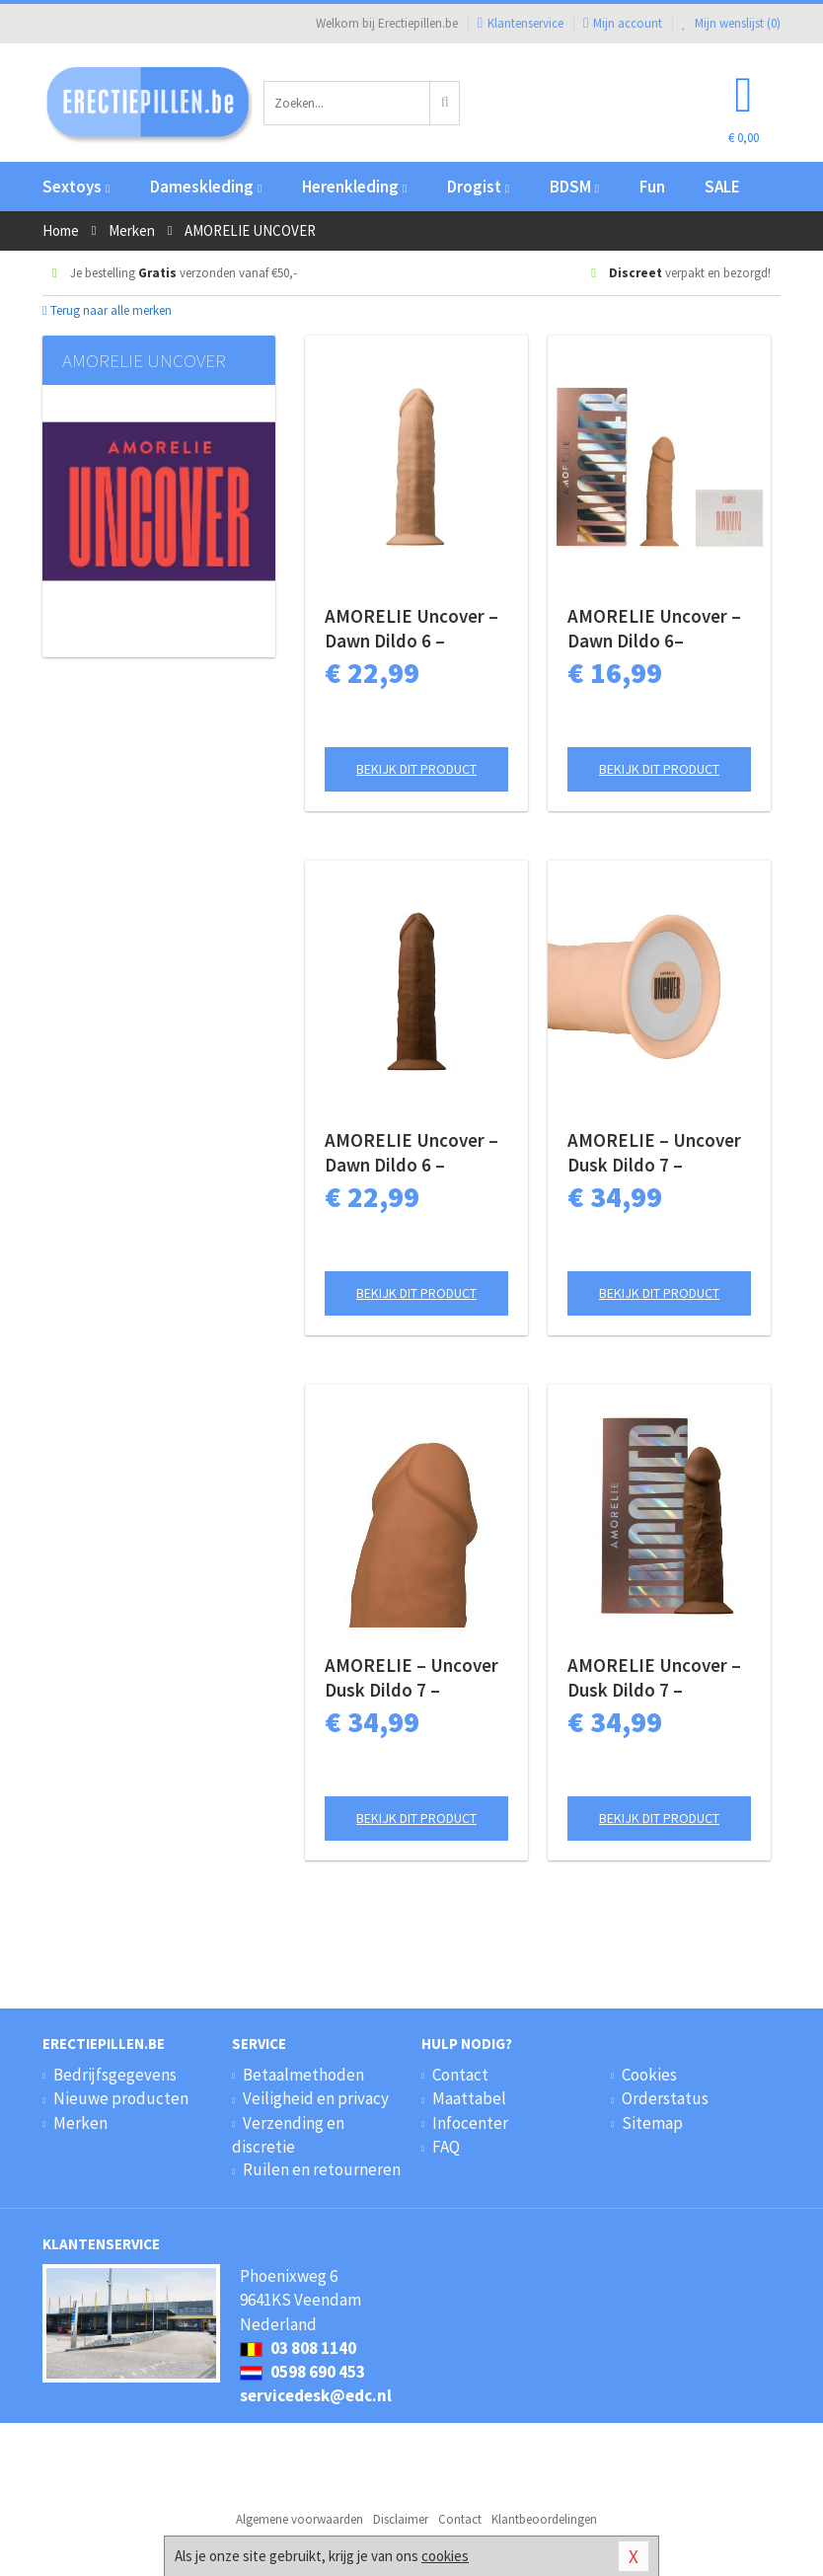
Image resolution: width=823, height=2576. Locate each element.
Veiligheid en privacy (316, 2098)
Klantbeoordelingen (544, 2519)
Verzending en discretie (288, 2135)
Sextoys (76, 186)
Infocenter (470, 2123)
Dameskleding (206, 186)
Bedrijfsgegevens (115, 2074)
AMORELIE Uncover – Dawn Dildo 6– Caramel (654, 628)
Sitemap (652, 2123)
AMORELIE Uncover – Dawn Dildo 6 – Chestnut (411, 1152)
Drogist (478, 186)
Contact (460, 2074)
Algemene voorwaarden (299, 2519)
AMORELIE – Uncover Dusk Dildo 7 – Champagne (654, 1152)
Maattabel (469, 2098)
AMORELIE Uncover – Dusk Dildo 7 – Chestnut (654, 1678)
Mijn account (622, 23)
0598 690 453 (302, 2372)
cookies (445, 2555)
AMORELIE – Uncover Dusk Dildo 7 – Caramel (411, 1678)
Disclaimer (400, 2519)
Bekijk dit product (416, 769)
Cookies (649, 2074)
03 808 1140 (298, 2348)
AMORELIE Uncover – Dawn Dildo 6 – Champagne (411, 628)
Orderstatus (665, 2098)
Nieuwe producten (120, 2098)
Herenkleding (354, 186)
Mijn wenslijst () (731, 23)
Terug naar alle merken (107, 310)
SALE (722, 186)
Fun (652, 186)
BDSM (574, 186)
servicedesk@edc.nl (316, 2395)
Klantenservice (520, 23)
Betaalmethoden (303, 2074)
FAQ (446, 2147)
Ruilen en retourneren (322, 2169)
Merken (80, 2123)
